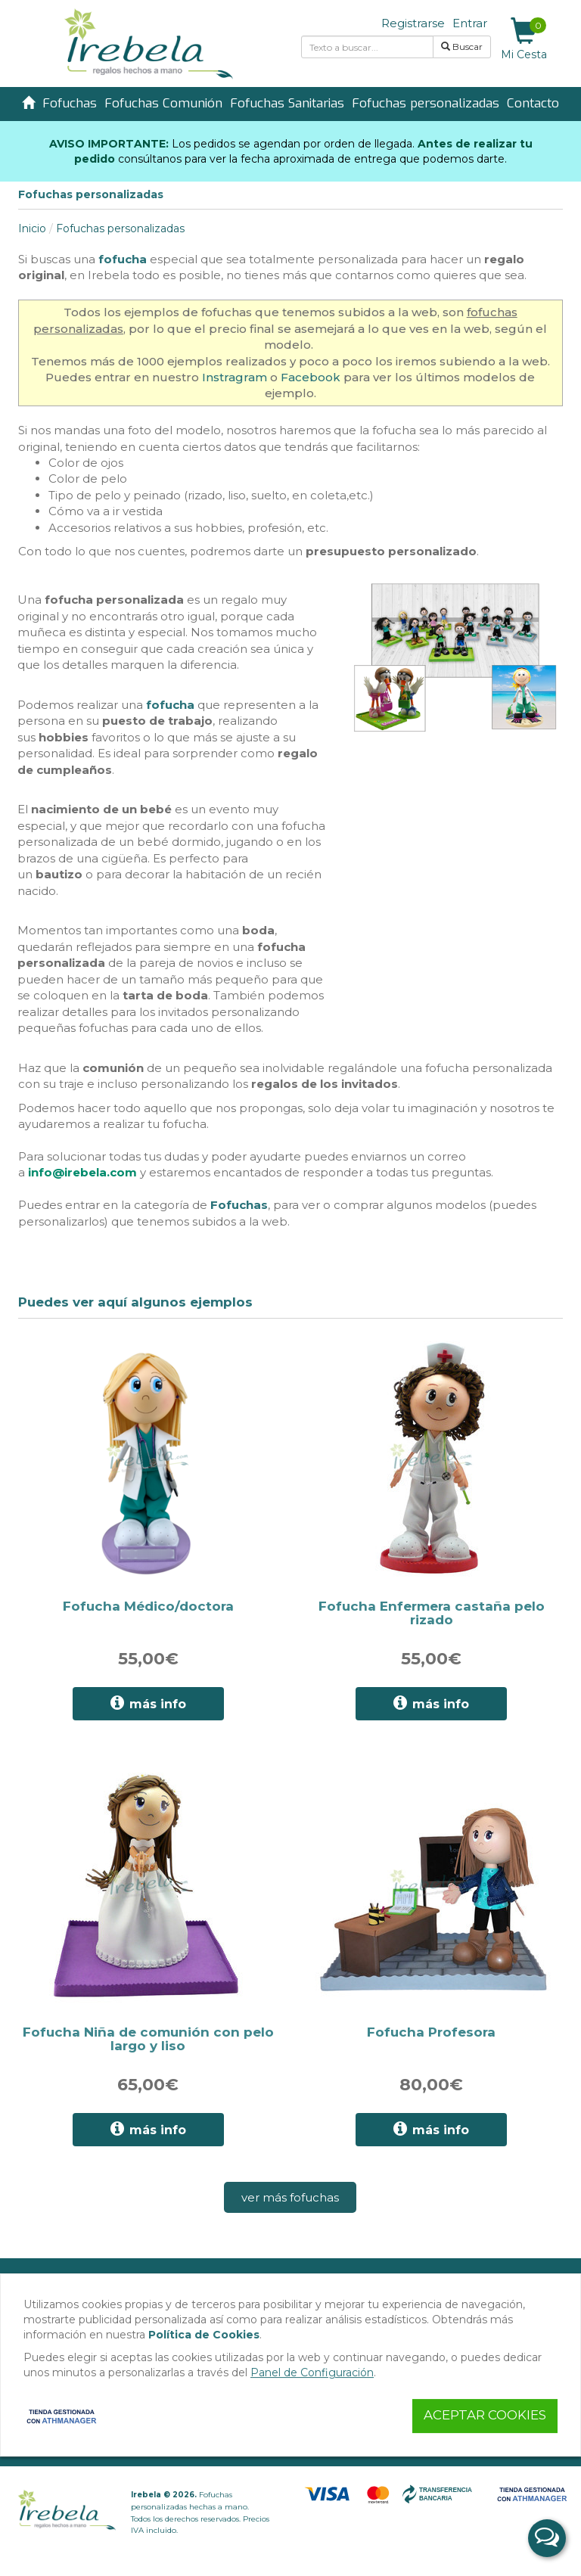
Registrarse (413, 23)
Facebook (310, 377)
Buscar (462, 46)
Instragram (234, 377)
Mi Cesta (524, 39)
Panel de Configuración (312, 2372)
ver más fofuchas (290, 2197)
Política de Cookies (203, 2334)
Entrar (469, 23)
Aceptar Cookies (485, 2414)
